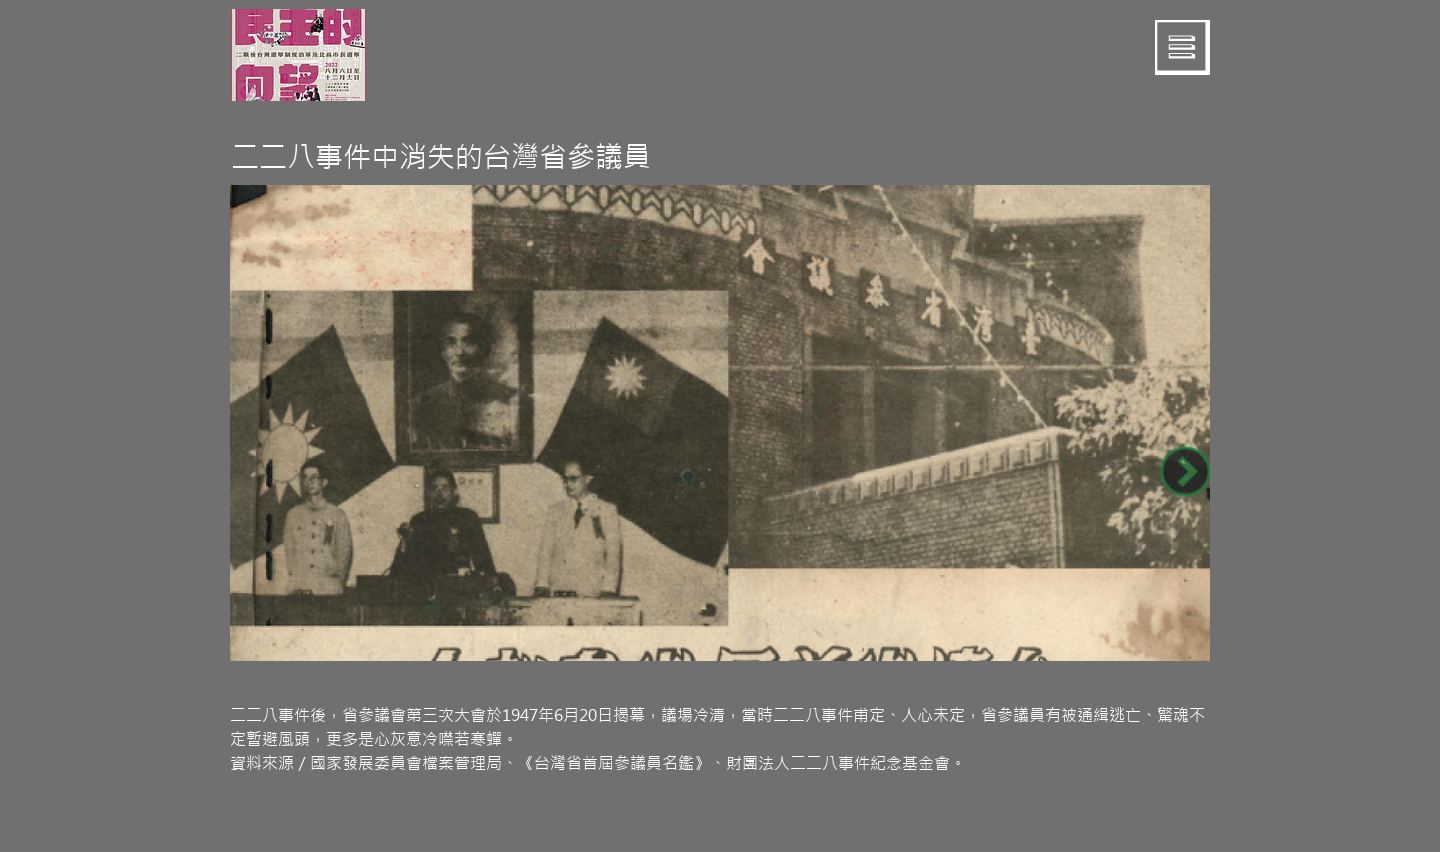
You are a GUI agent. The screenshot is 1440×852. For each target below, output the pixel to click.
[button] (1182, 47)
